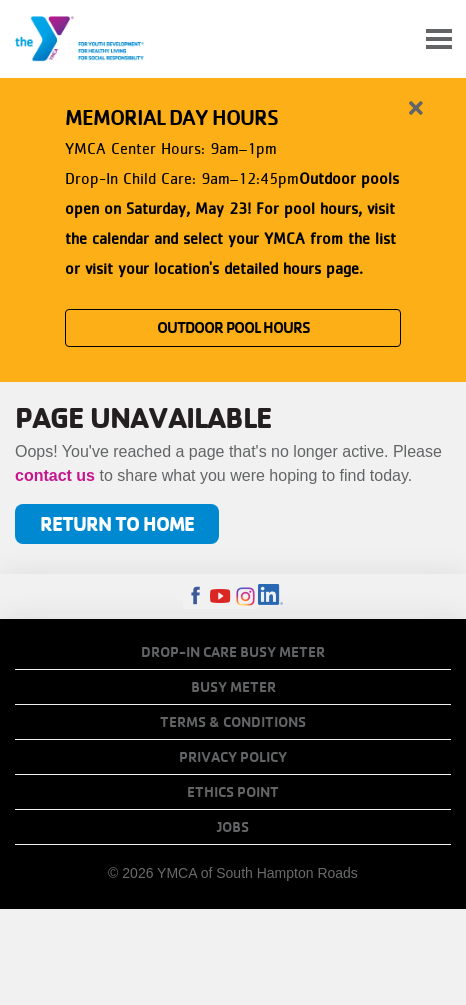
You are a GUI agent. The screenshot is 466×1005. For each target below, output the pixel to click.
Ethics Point (233, 792)
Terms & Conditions (233, 722)
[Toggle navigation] (439, 39)
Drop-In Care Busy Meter (233, 652)
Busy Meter (233, 687)
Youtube (220, 596)
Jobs (233, 827)
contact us (55, 475)
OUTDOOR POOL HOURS (233, 327)
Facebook (195, 596)
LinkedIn (270, 596)
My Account (392, 39)
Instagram (245, 596)
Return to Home (117, 523)
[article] (233, 226)
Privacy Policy (233, 757)
